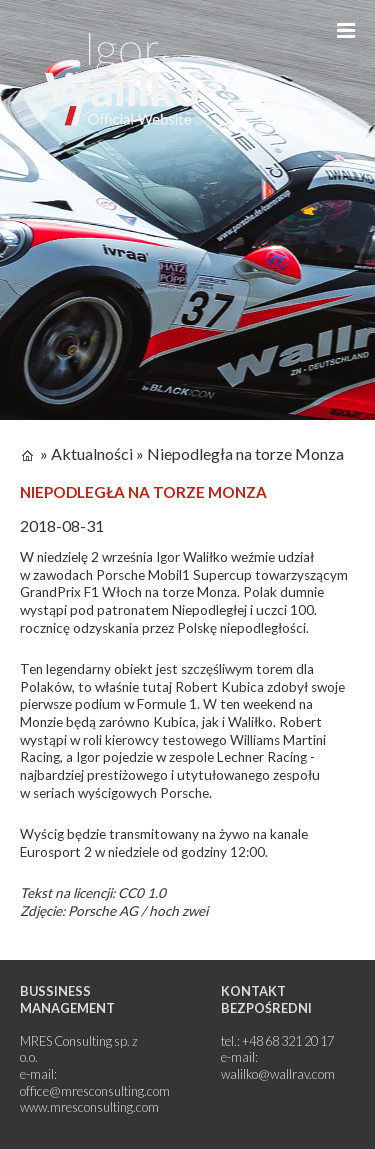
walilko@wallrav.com (278, 1074)
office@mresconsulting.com (95, 1091)
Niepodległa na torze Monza (245, 453)
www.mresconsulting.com (89, 1107)
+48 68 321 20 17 (288, 1041)
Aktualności (92, 453)
